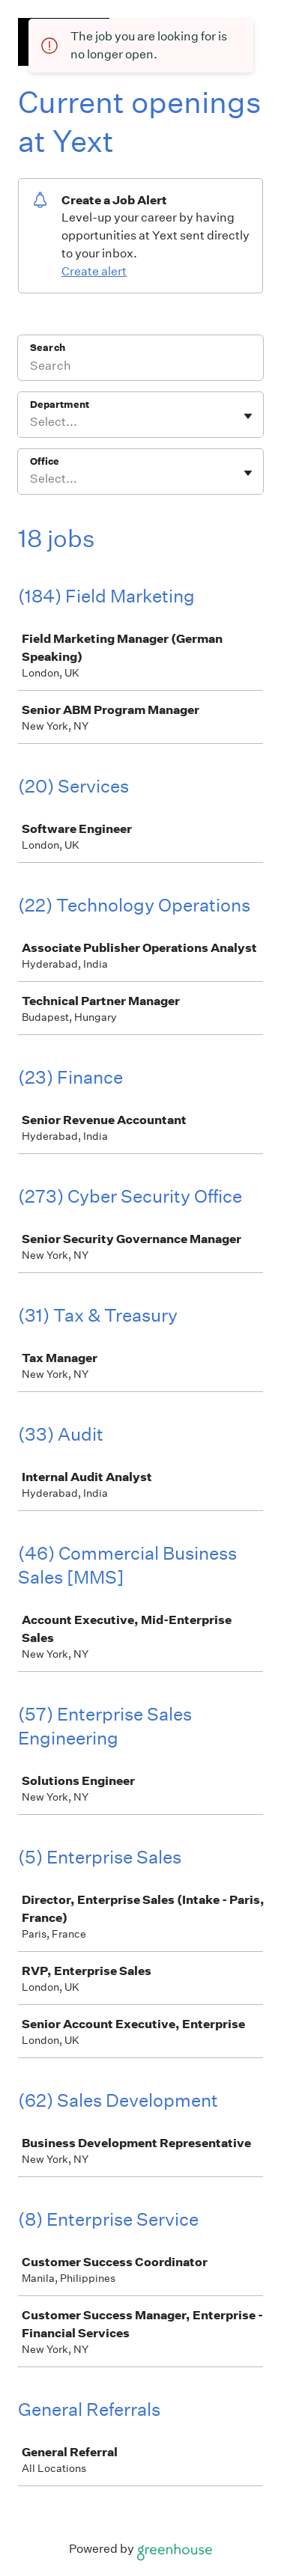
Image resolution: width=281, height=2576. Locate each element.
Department (59, 404)
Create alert (94, 271)
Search (47, 347)
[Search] (140, 367)
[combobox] (31, 422)
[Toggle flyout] (248, 416)
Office (44, 461)
